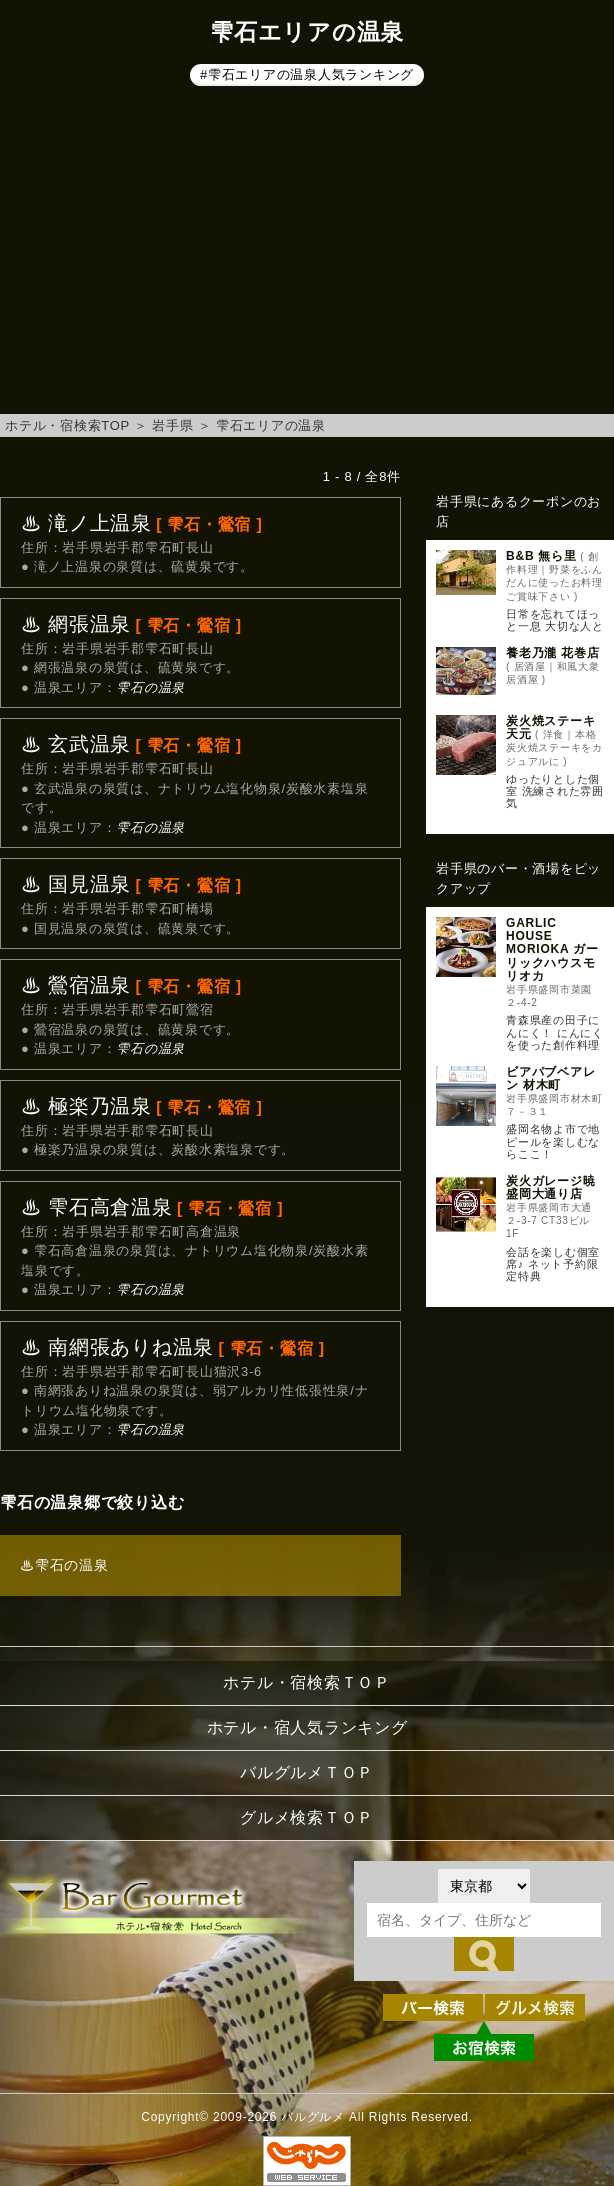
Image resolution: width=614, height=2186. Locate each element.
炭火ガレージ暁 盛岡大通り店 (550, 1187)
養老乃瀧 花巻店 (552, 653)
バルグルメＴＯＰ (307, 1772)
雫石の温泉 (150, 687)
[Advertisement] (307, 254)
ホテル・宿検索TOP (67, 425)
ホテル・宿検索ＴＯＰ (307, 1682)
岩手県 (172, 425)
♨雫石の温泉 (64, 1565)
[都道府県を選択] (484, 1886)
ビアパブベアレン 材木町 (550, 1078)
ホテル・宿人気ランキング (307, 1727)
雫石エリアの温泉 (271, 425)
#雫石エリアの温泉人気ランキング (307, 74)
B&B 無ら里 (541, 556)
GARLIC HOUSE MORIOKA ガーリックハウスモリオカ (552, 949)
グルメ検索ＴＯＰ (307, 1817)
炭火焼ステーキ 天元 (550, 727)
